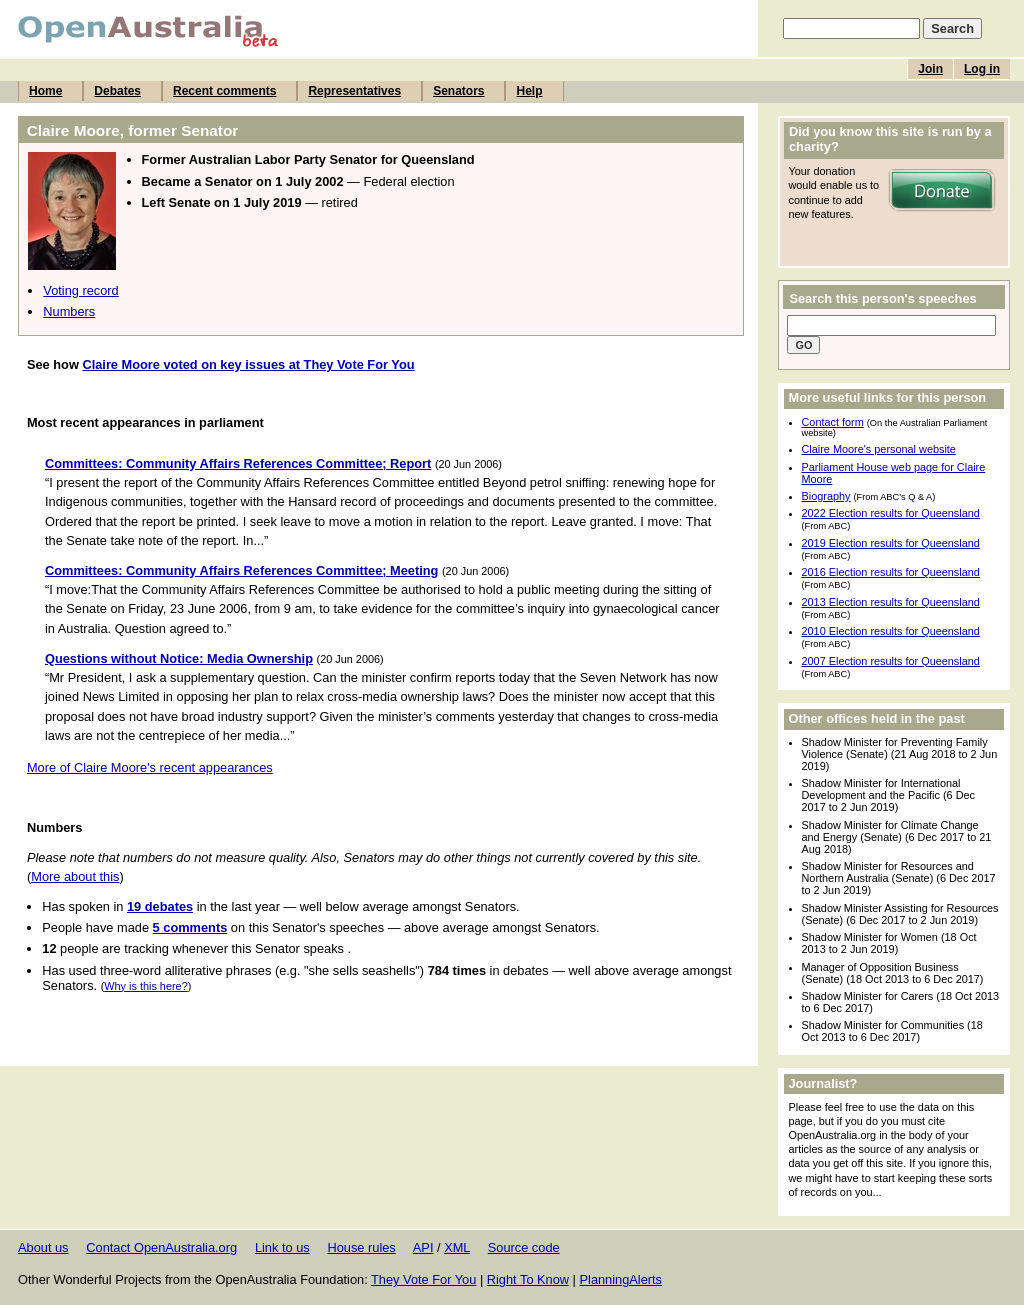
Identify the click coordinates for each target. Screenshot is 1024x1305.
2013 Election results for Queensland (891, 602)
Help (529, 91)
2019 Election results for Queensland (891, 543)
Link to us (282, 1247)
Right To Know (528, 1279)
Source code (524, 1247)
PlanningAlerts (621, 1279)
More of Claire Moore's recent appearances (150, 767)
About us (43, 1247)
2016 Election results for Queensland (891, 572)
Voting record (80, 290)
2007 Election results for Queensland (891, 661)
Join (930, 69)
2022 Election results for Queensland (891, 513)
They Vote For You (423, 1279)
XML (457, 1247)
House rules (361, 1247)
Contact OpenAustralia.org (161, 1247)
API (423, 1247)
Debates (117, 91)
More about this (75, 876)
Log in (982, 69)
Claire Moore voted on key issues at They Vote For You (248, 364)
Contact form (833, 422)
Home (45, 91)
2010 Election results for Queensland (891, 631)
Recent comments (224, 91)
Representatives (354, 91)
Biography (826, 496)
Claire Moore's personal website (879, 449)
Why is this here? (145, 986)
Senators (458, 91)
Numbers (69, 311)
